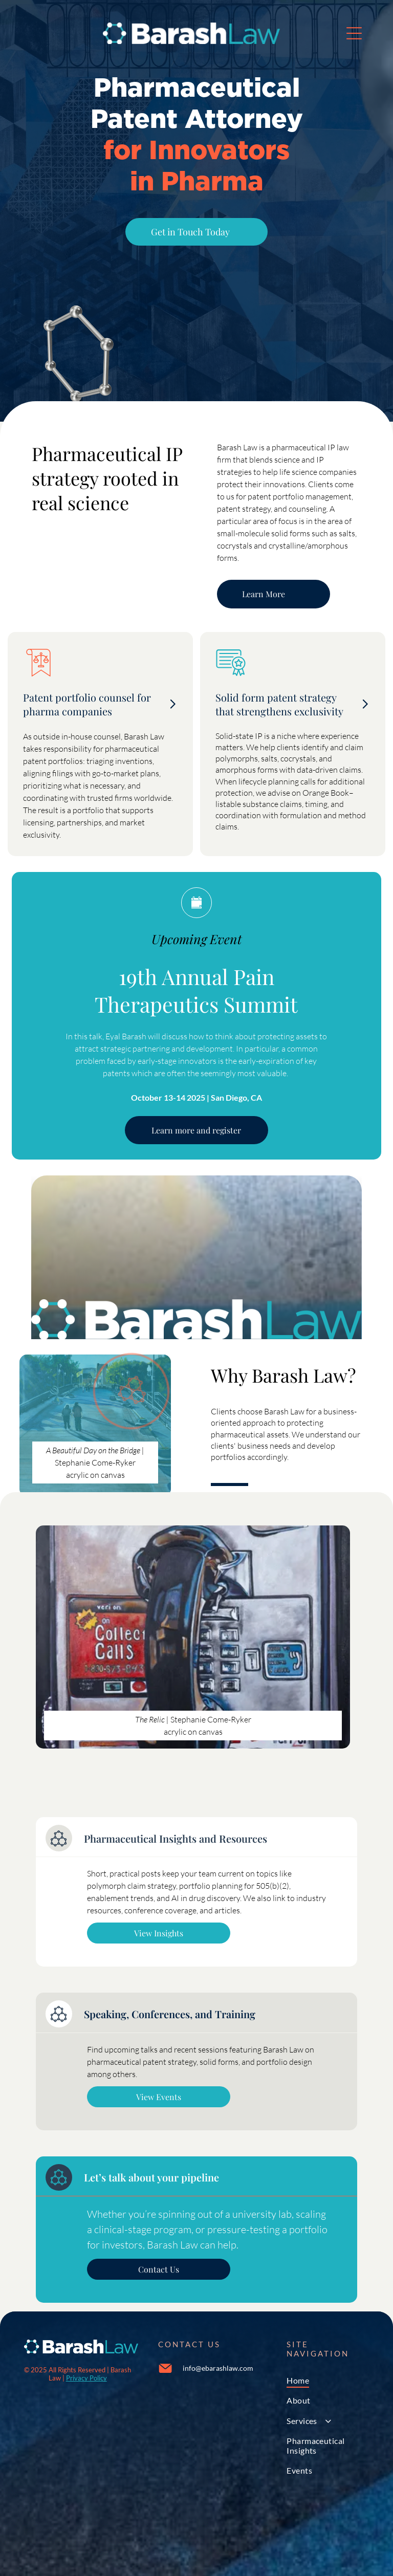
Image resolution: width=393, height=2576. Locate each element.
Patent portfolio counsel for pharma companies (87, 704)
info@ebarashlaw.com (218, 2368)
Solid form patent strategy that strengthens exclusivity (279, 704)
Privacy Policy (86, 2378)
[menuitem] (328, 2380)
